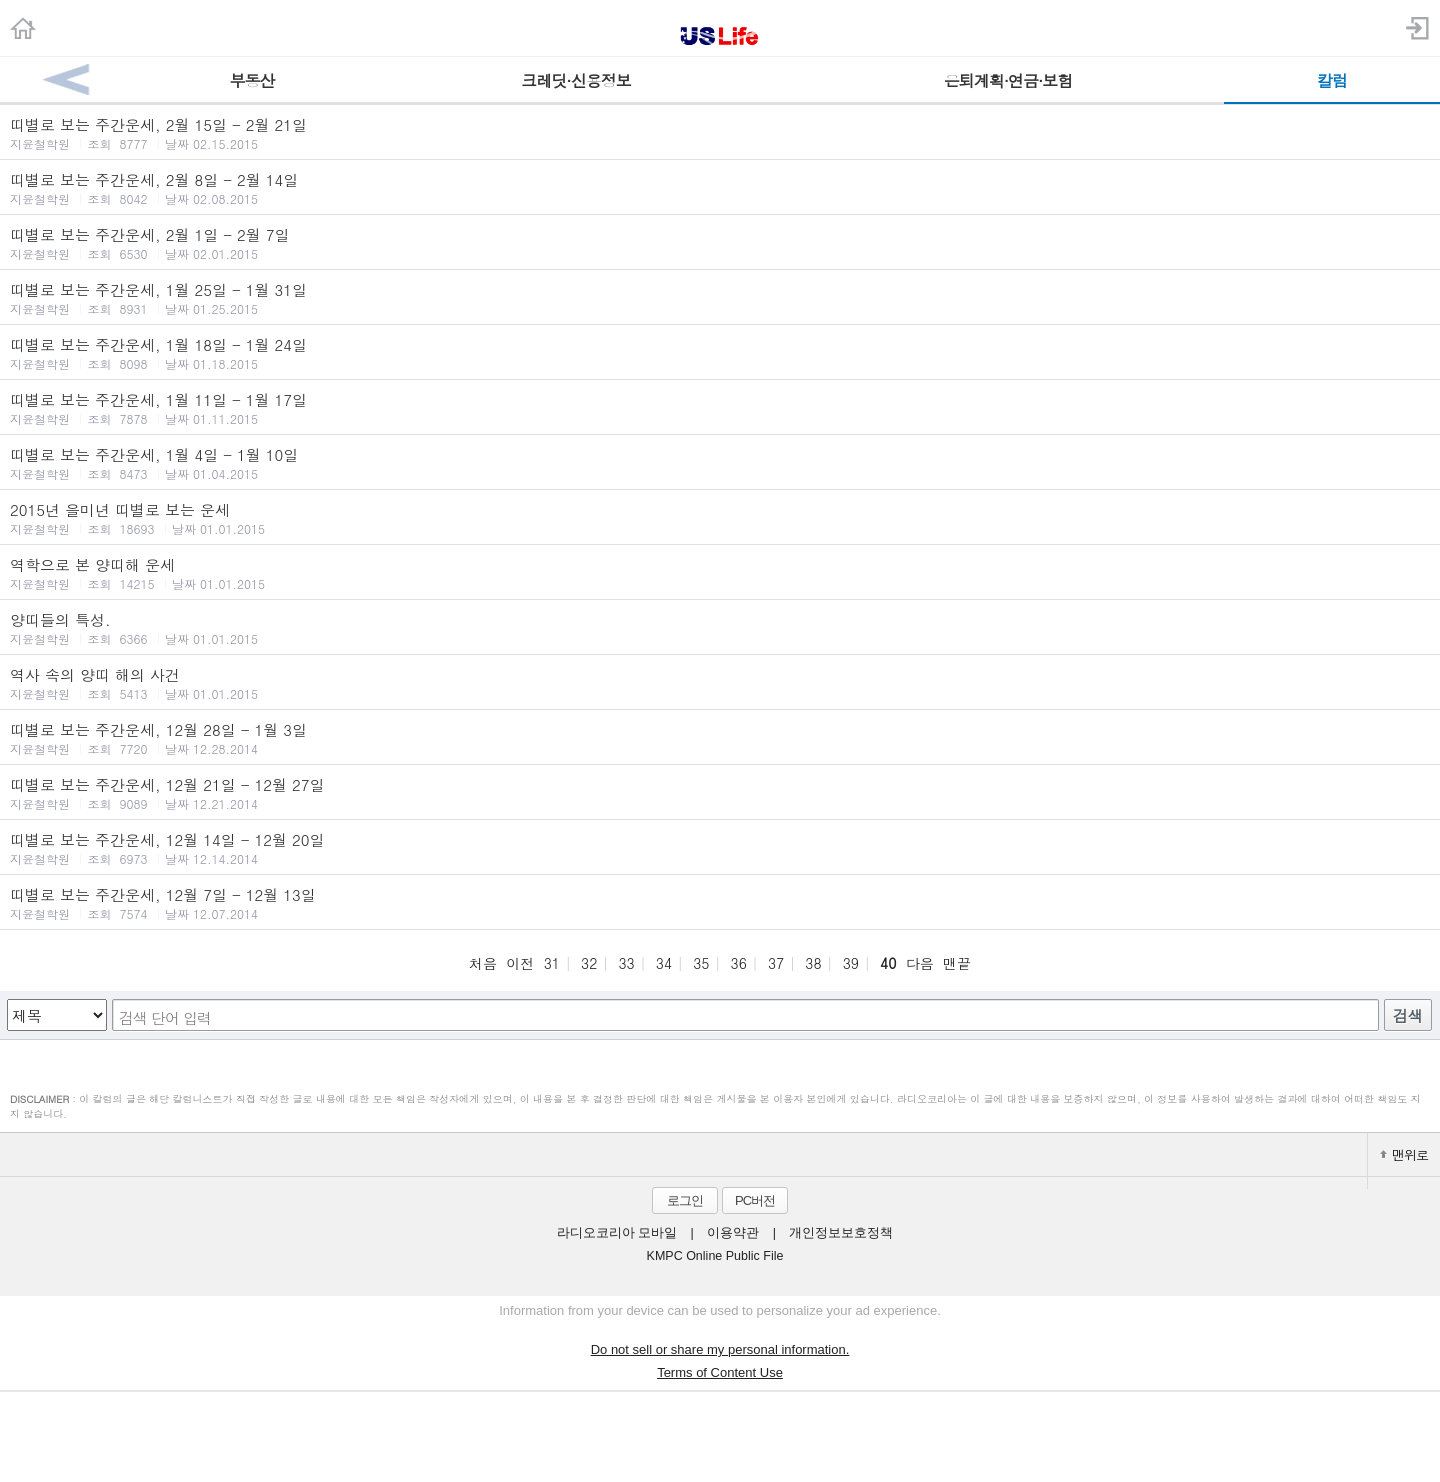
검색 (1408, 1015)
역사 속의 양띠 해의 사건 (720, 683)
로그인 (685, 1200)
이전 (520, 963)
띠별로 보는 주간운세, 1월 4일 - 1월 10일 (720, 463)
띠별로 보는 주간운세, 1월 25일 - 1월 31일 (720, 298)
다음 (920, 963)
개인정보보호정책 (841, 1233)
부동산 (252, 80)
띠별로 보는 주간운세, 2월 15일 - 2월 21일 (720, 133)
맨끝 (957, 963)
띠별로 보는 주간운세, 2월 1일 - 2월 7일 (720, 243)
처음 (483, 963)
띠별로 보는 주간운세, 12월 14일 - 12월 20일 (720, 848)
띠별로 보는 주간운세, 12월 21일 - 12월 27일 (720, 793)
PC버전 (755, 1200)
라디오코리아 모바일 (617, 1233)
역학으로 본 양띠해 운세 (720, 573)
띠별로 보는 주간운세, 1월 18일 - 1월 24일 (720, 353)
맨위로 (1404, 1154)
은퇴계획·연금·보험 (1008, 80)
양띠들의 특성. (720, 628)
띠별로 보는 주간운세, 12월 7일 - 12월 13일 (720, 903)
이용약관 (733, 1233)
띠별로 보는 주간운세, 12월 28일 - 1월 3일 (720, 738)
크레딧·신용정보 (575, 80)
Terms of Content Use (720, 1372)
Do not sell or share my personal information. (720, 1349)
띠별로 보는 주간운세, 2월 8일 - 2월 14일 (720, 188)
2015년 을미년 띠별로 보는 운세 (720, 518)
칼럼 (1332, 80)
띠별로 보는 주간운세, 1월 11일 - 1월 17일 (720, 408)
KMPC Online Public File (715, 1256)
